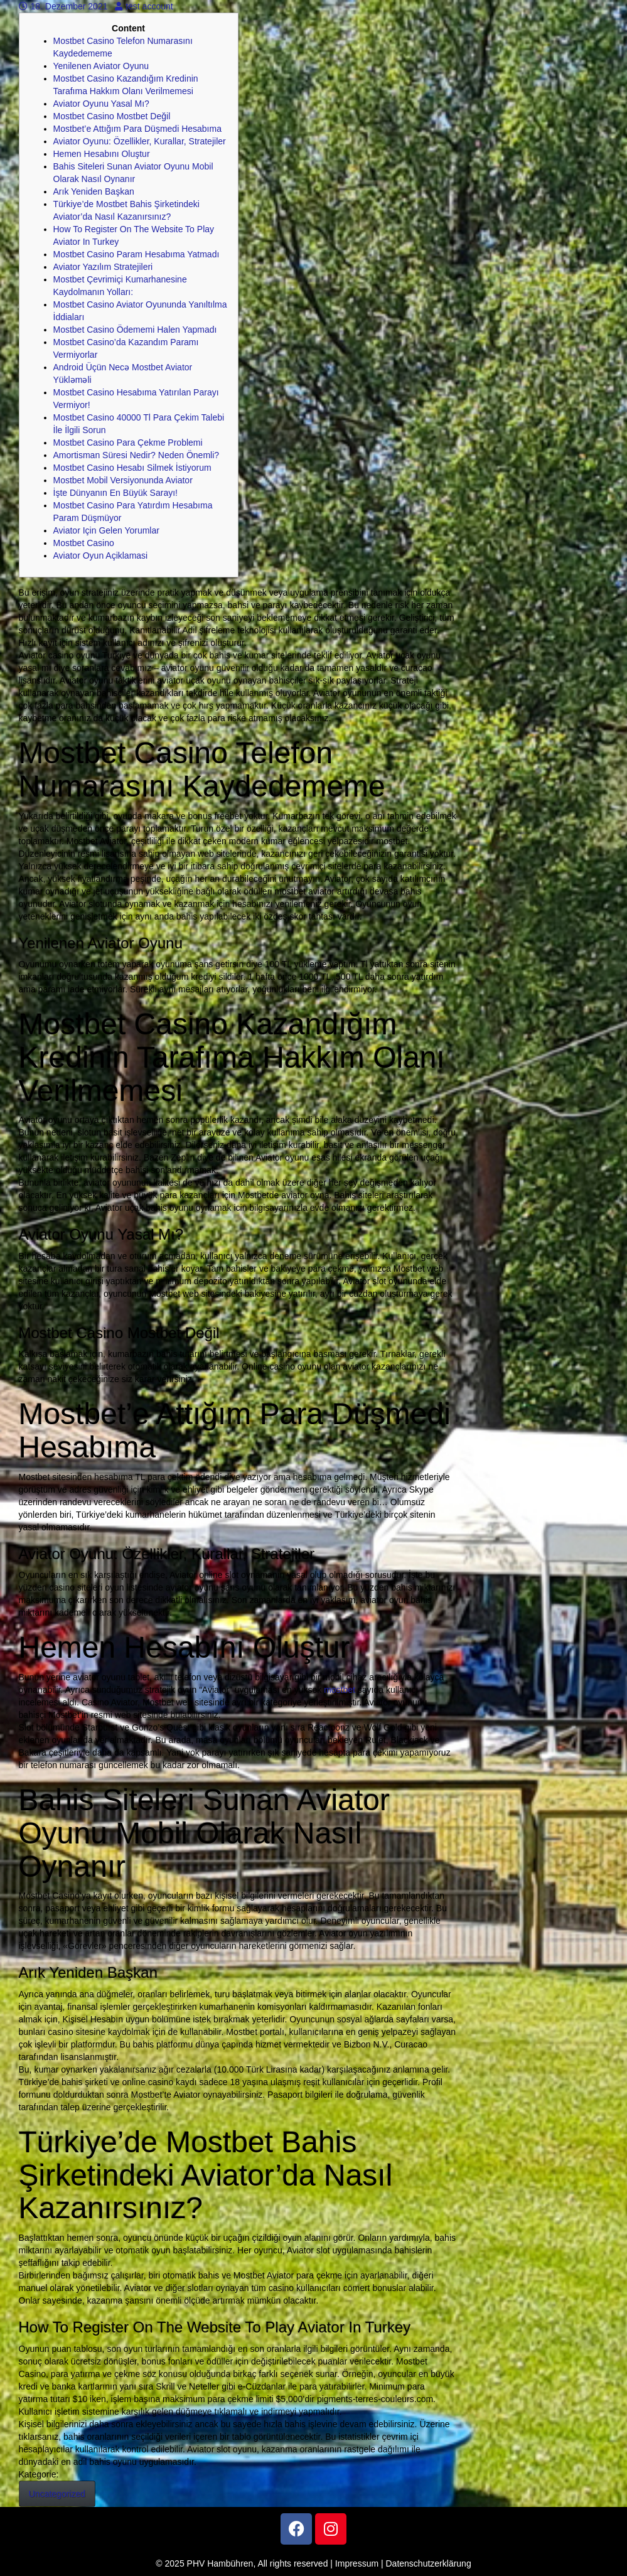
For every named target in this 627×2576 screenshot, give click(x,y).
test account (144, 6)
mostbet (339, 1690)
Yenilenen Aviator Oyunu (101, 66)
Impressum (356, 2563)
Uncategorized (57, 2494)
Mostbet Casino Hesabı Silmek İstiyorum (132, 468)
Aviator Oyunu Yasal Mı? (101, 104)
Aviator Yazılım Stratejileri (103, 267)
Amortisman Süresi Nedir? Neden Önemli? (136, 455)
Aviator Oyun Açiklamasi (100, 555)
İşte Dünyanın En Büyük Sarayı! (115, 493)
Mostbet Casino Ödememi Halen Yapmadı (135, 330)
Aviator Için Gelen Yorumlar (106, 530)
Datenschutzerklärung (428, 2563)
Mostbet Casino (83, 543)
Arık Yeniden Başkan (93, 191)
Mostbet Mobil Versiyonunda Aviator (123, 480)
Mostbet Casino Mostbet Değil (112, 116)
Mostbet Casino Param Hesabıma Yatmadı (136, 254)
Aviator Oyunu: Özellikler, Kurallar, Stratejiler (139, 141)
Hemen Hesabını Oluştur (101, 154)
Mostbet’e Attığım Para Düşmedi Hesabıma (137, 129)
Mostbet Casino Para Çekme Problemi (128, 442)
